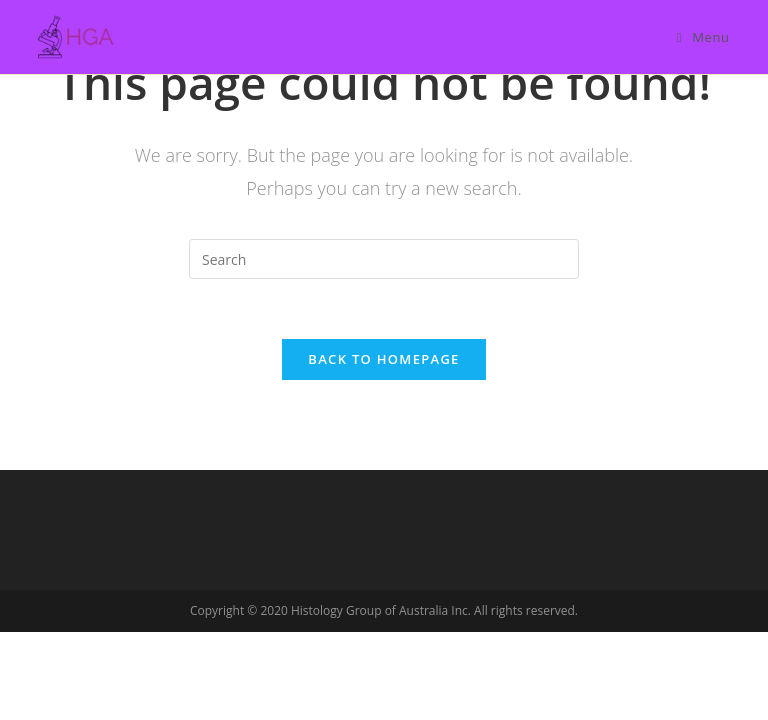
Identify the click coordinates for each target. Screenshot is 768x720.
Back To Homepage (383, 359)
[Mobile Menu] (703, 37)
